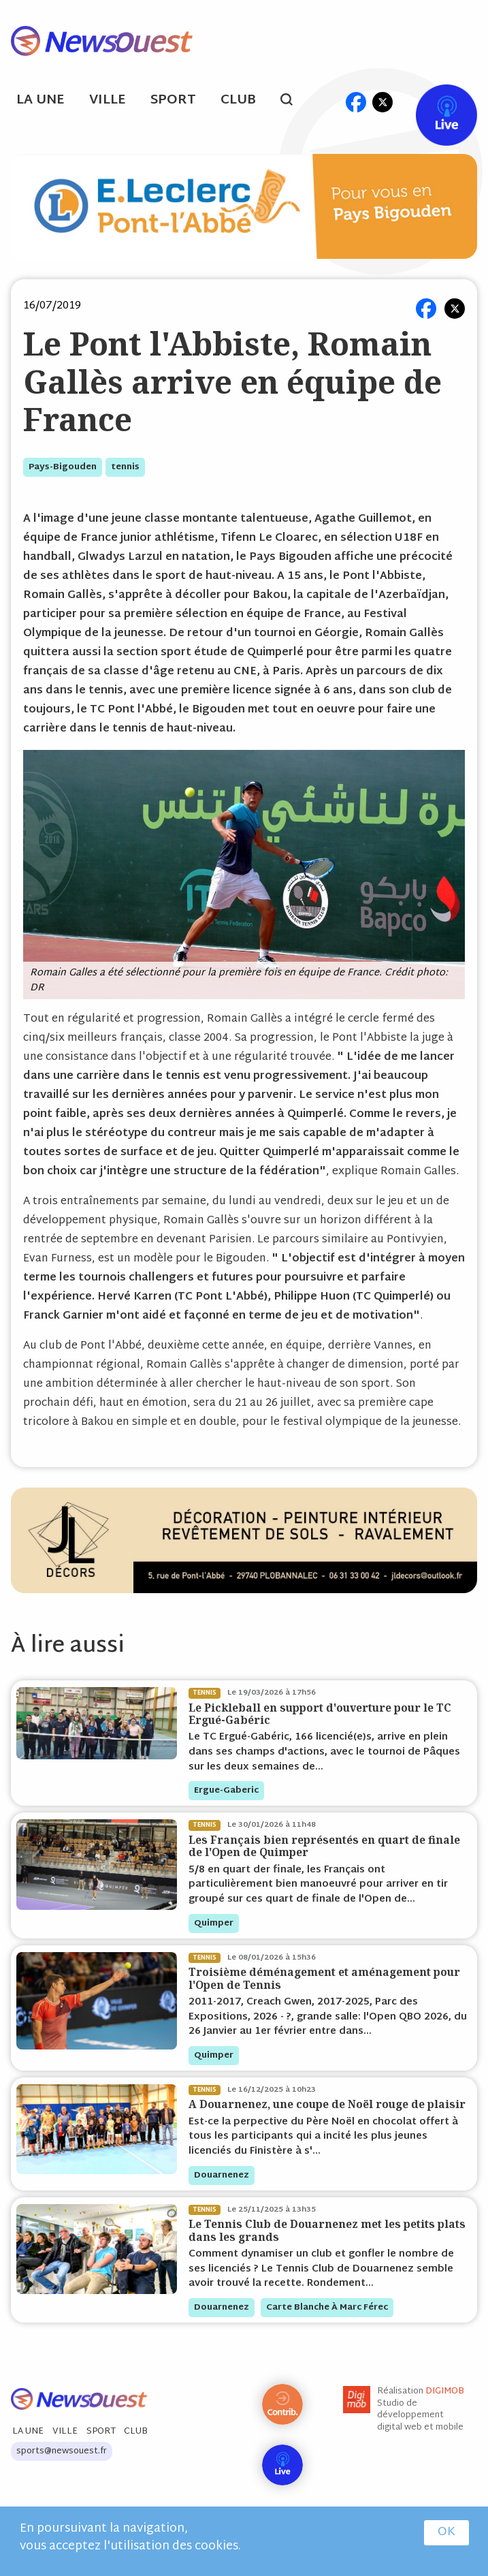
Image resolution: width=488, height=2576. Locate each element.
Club (238, 100)
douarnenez (221, 2175)
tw (382, 102)
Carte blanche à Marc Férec (327, 2307)
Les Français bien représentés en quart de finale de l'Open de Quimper (324, 1846)
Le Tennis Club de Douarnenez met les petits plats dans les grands (327, 2230)
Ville (107, 100)
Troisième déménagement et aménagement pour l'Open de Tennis (324, 1978)
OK (446, 2532)
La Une (40, 100)
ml (329, 102)
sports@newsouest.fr (61, 2451)
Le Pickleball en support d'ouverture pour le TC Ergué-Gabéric (320, 1714)
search (293, 101)
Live (432, 102)
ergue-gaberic (226, 1790)
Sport (173, 100)
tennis (125, 467)
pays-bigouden (63, 467)
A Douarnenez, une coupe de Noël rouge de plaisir (327, 2104)
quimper (213, 1923)
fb (355, 102)
